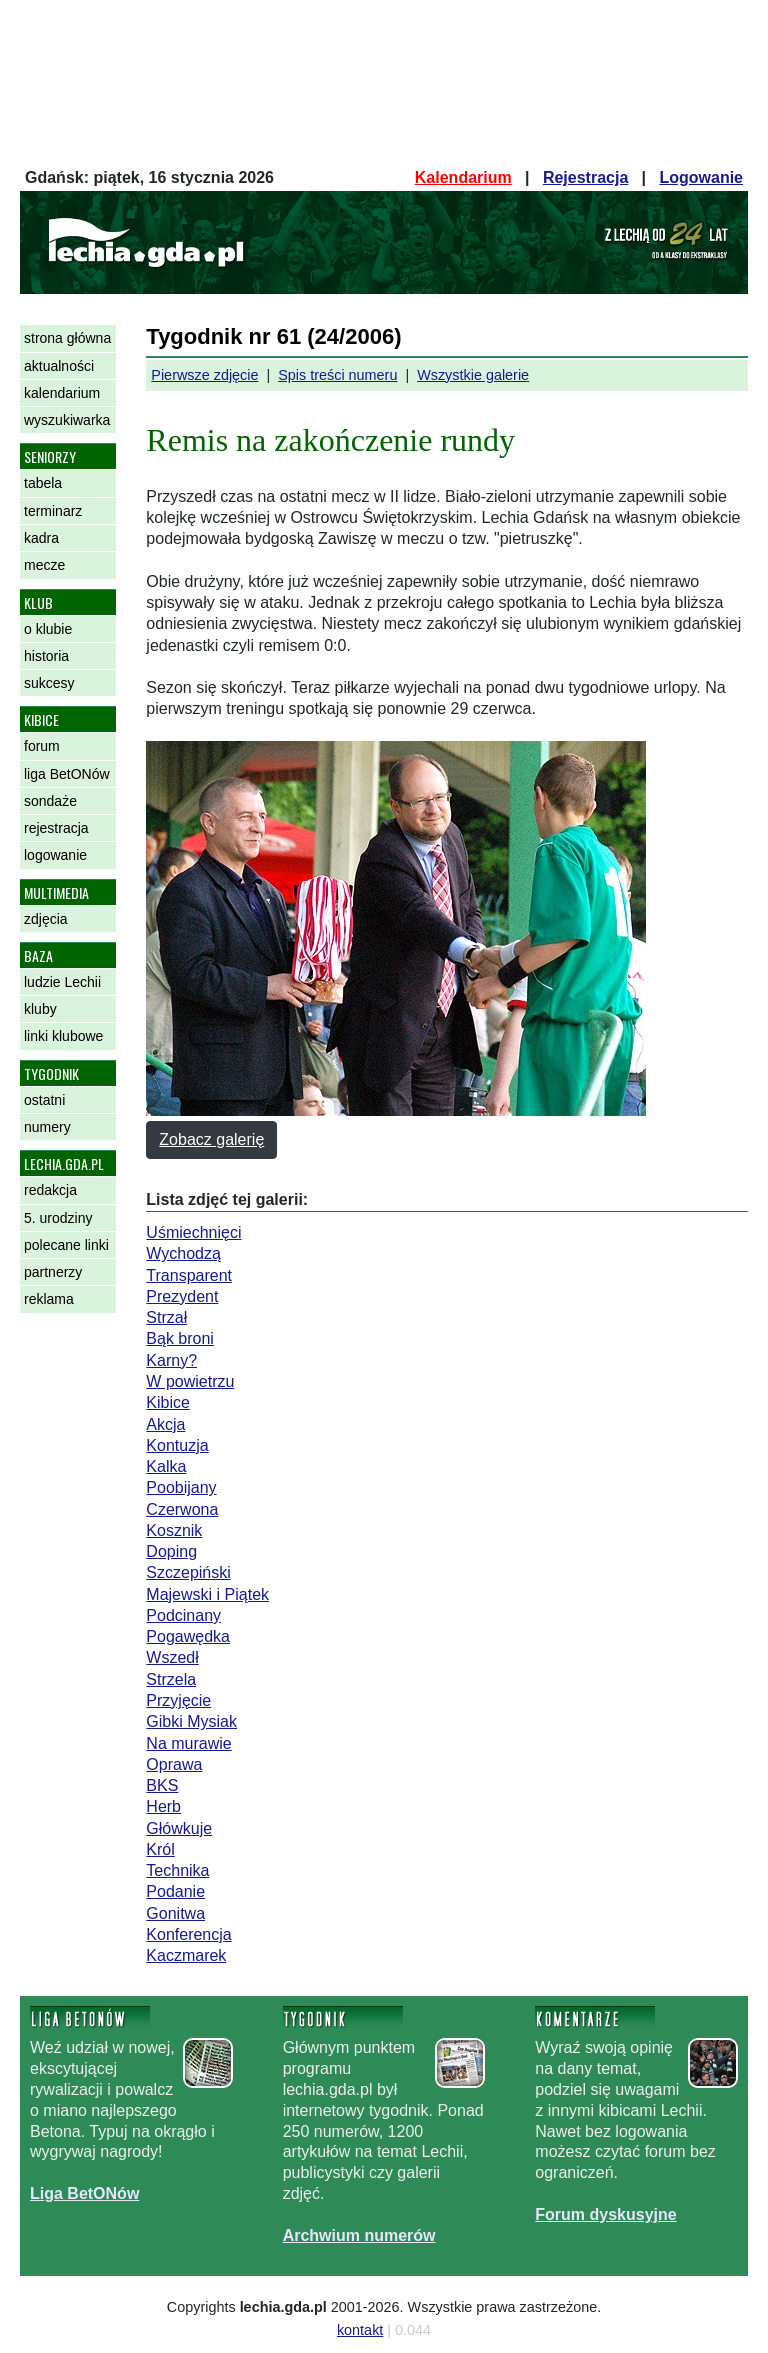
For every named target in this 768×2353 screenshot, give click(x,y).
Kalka (166, 1466)
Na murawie (188, 1743)
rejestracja (56, 828)
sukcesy (49, 683)
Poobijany (181, 1487)
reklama (49, 1299)
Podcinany (183, 1615)
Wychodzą (183, 1253)
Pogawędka (188, 1636)
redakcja (50, 1190)
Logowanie (701, 177)
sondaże (50, 801)
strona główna (67, 338)
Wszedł (172, 1657)
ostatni (44, 1100)
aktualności (59, 366)
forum (42, 746)
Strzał (166, 1317)
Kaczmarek (186, 1955)
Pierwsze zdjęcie (204, 375)
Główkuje (179, 1828)
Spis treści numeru (337, 375)
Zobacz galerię (211, 1139)
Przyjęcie (178, 1700)
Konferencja (188, 1934)
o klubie (48, 629)
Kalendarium (463, 177)
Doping (171, 1551)
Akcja (165, 1424)
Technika (177, 1870)
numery (47, 1127)
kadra (41, 538)
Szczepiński (188, 1572)
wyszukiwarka (67, 420)
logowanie (55, 855)
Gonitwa (175, 1913)
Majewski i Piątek (207, 1594)
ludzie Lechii (62, 982)
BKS (162, 1785)
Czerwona (182, 1509)
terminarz (53, 511)
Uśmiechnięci (193, 1232)
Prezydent (182, 1296)
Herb (163, 1806)
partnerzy (53, 1272)
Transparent (189, 1275)
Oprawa (174, 1764)
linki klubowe (63, 1036)
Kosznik (174, 1530)
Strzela (171, 1679)
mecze (44, 565)
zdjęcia (46, 919)
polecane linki (66, 1245)
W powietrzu (190, 1381)
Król (160, 1849)
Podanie (175, 1891)
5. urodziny (58, 1218)
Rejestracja (585, 177)
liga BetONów (67, 774)
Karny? (171, 1360)
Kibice (168, 1402)
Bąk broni (180, 1338)
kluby (40, 1009)
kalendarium (62, 393)
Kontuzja (177, 1445)
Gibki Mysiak (191, 1721)
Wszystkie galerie (473, 375)
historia (46, 656)
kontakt (360, 2330)
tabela (43, 483)
